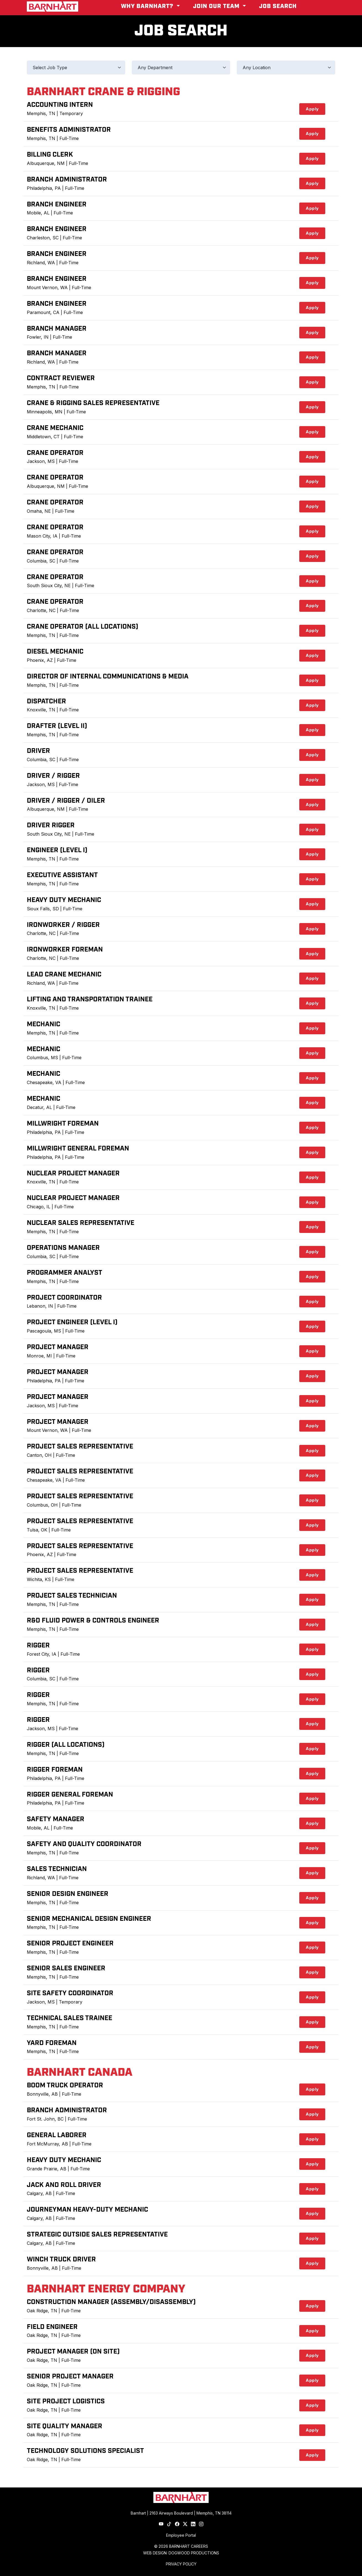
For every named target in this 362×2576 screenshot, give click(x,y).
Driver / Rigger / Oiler (66, 800)
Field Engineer (52, 2327)
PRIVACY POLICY (181, 2564)
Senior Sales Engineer (66, 1968)
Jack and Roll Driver (64, 2185)
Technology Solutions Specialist (85, 2451)
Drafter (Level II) (57, 726)
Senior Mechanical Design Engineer (89, 1918)
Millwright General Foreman (78, 1148)
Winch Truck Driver (61, 2259)
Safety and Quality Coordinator (84, 1844)
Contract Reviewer (61, 378)
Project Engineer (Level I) (72, 1322)
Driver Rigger (51, 825)
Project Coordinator (64, 1297)
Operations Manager (63, 1247)
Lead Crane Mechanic (64, 974)
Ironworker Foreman (65, 949)
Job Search (278, 6)
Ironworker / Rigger (63, 925)
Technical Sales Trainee (69, 2018)
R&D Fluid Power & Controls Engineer (93, 1620)
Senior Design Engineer (67, 1894)
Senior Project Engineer (70, 1943)
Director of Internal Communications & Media (107, 676)
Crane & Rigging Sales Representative (93, 403)
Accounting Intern (60, 104)
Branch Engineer (56, 204)
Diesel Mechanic (55, 651)
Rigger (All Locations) (65, 1744)
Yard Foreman (52, 2043)
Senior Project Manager (70, 2376)
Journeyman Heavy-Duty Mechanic (87, 2209)
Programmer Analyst (64, 1272)
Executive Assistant (62, 875)
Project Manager (57, 1347)
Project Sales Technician (72, 1595)
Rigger (38, 1645)
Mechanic (43, 1024)
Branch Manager (56, 328)
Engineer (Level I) (57, 850)
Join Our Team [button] (217, 6)
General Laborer (56, 2135)
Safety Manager (55, 1819)
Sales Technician (57, 1869)
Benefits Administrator (69, 129)
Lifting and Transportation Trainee (90, 999)
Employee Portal (181, 2535)
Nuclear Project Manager (73, 1173)
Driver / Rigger (53, 775)
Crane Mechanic (55, 428)
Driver (38, 751)
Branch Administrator (67, 179)
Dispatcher (46, 701)
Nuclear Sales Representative (80, 1223)
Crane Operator (55, 453)
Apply (312, 109)
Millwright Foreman (63, 1123)
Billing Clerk (50, 154)
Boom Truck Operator (65, 2085)
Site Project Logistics (66, 2401)
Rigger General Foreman (70, 1794)
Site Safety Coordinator (70, 1993)
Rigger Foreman (55, 1769)
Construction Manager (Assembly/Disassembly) (111, 2302)
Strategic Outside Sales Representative (97, 2234)
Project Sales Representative (80, 1446)
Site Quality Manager (64, 2426)
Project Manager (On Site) (73, 2351)
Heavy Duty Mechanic (64, 900)
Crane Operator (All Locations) (82, 626)
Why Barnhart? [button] (148, 6)
